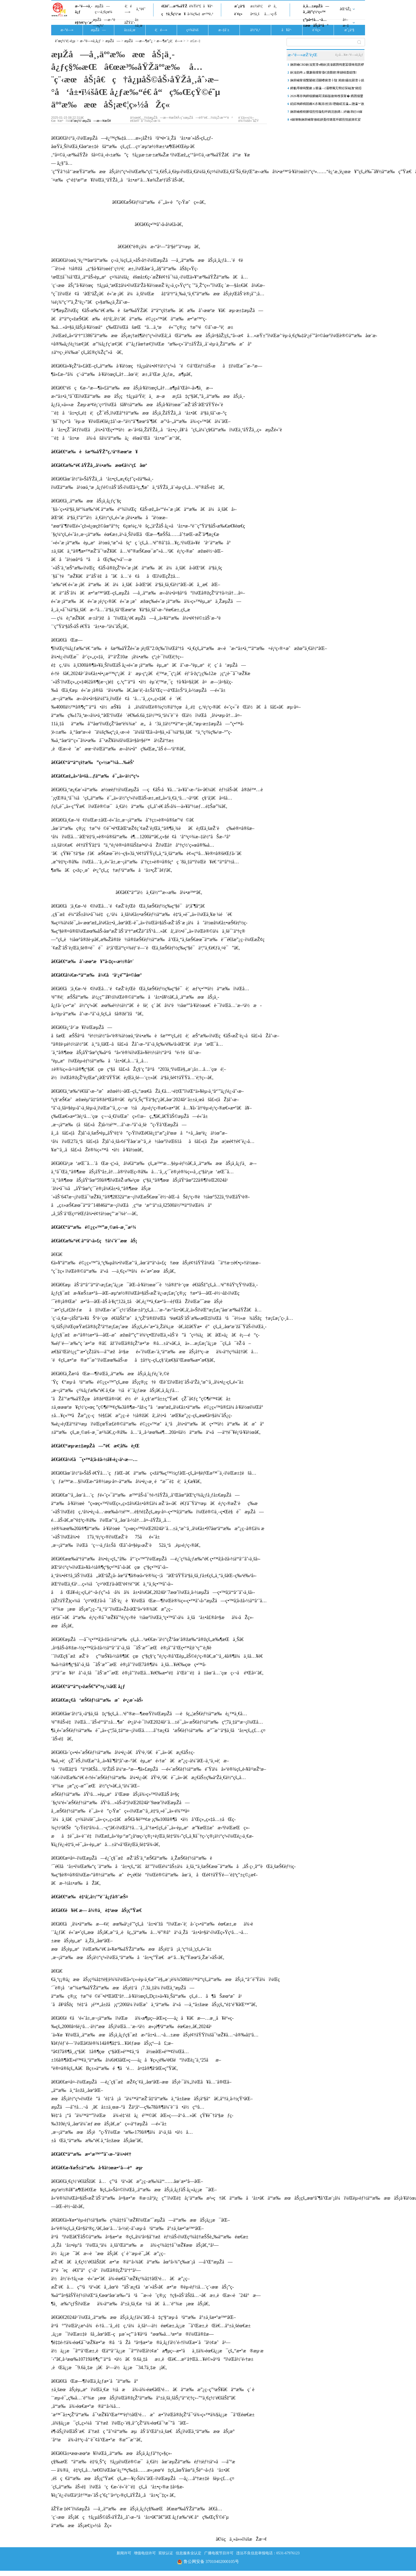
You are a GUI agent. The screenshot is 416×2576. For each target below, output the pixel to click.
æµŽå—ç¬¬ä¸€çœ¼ (103, 9)
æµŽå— (98, 30)
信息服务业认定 (188, 2553)
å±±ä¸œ (139, 22)
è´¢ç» (239, 14)
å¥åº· (208, 6)
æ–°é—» (66, 30)
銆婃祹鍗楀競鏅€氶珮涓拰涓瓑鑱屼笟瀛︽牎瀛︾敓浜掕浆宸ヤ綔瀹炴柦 (327, 105)
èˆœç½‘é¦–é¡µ (65, 41)
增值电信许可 (145, 2553)
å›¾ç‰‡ (193, 14)
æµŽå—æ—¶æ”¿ (138, 41)
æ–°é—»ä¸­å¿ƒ (83, 9)
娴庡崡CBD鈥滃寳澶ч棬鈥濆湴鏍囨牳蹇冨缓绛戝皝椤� (327, 66)
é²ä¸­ (272, 6)
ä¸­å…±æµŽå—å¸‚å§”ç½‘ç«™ (316, 9)
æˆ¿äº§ (239, 6)
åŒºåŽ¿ (345, 9)
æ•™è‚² (207, 14)
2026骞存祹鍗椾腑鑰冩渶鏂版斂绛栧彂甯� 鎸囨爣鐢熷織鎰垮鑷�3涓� (326, 97)
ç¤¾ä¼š (192, 30)
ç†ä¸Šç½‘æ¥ (173, 14)
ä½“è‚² (255, 30)
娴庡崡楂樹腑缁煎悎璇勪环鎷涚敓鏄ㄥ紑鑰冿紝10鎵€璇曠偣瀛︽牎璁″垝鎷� (326, 113)
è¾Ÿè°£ (195, 6)
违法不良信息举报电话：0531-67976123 (268, 2553)
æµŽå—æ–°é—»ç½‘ (104, 22)
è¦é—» (128, 9)
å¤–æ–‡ (346, 22)
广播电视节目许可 (218, 2553)
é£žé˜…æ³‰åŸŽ (174, 6)
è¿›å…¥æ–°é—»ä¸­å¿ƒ (349, 54)
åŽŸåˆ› (129, 23)
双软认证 (165, 2553)
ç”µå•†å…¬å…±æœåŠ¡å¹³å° (315, 22)
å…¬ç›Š (270, 14)
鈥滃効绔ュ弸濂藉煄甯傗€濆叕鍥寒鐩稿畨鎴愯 (323, 72)
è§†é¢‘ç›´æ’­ (84, 23)
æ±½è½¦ (256, 6)
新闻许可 (124, 2553)
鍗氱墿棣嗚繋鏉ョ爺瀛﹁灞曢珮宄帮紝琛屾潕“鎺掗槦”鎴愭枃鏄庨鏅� (326, 89)
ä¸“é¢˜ (140, 9)
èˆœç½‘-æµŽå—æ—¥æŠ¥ (91, 121)
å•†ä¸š (254, 14)
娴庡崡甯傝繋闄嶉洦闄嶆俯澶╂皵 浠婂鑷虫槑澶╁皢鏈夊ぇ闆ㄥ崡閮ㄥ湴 (327, 81)
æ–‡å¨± (223, 30)
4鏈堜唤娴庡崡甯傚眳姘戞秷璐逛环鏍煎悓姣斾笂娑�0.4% (325, 120)
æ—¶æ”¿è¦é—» (170, 41)
